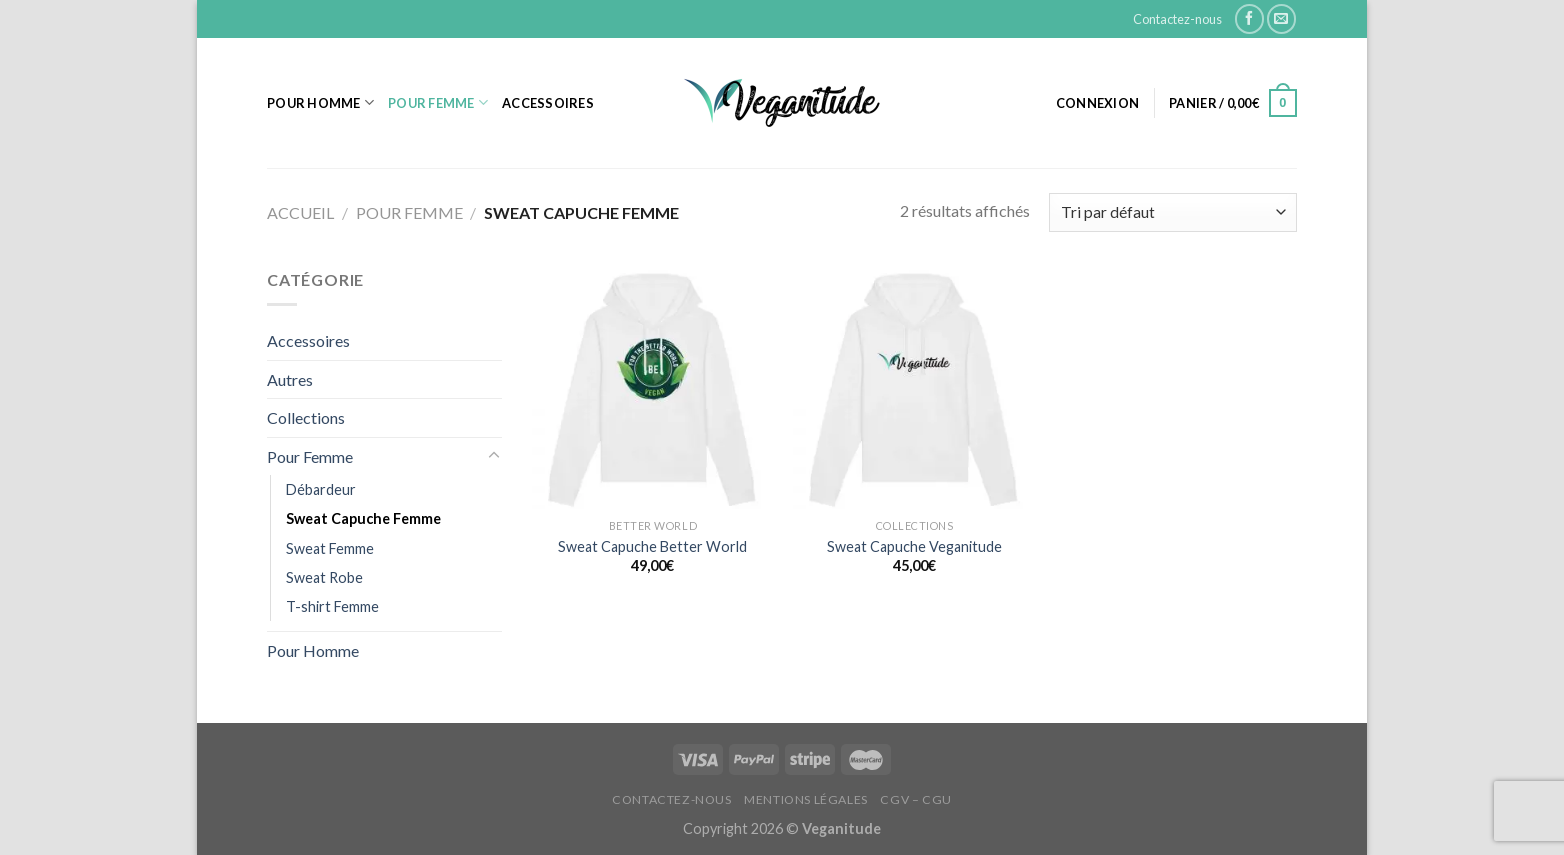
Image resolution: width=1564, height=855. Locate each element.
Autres (290, 379)
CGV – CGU (916, 799)
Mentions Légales (806, 799)
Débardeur (321, 489)
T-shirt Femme (332, 606)
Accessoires (548, 103)
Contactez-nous (1177, 19)
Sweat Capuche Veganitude (914, 546)
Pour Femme (438, 102)
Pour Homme (320, 102)
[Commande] (1173, 212)
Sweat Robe (324, 577)
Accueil (300, 212)
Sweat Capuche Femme (363, 518)
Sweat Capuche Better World (652, 546)
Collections (306, 417)
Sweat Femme (330, 548)
